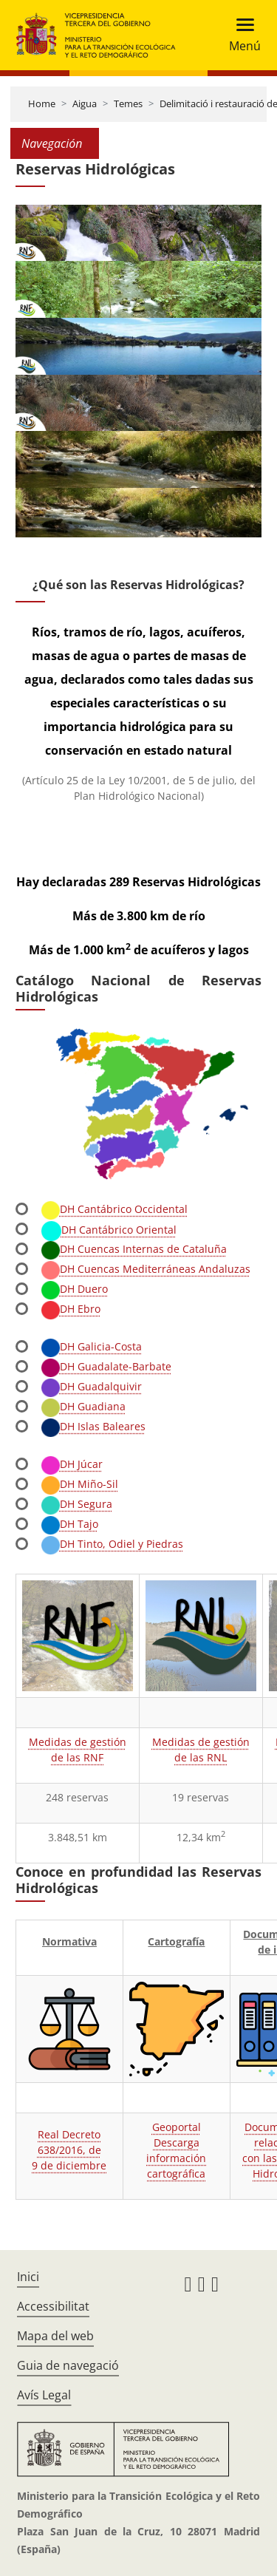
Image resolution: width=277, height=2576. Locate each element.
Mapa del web (55, 2336)
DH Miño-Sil (79, 1484)
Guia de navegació (68, 2365)
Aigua (84, 103)
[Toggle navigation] (240, 35)
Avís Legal (44, 2395)
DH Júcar (72, 1464)
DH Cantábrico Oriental (109, 1230)
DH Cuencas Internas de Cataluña (134, 1249)
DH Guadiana (83, 1406)
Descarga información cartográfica (176, 2158)
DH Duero (74, 1289)
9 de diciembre (69, 2165)
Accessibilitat (53, 2306)
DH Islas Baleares (93, 1426)
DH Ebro (70, 1309)
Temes (128, 103)
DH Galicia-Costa (91, 1346)
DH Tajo (69, 1524)
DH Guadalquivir (91, 1386)
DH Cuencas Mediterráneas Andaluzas (145, 1269)
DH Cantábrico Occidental (114, 1209)
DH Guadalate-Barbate (106, 1366)
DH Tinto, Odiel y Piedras (112, 1544)
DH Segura (76, 1504)
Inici (28, 2277)
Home (41, 103)
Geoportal (176, 2127)
